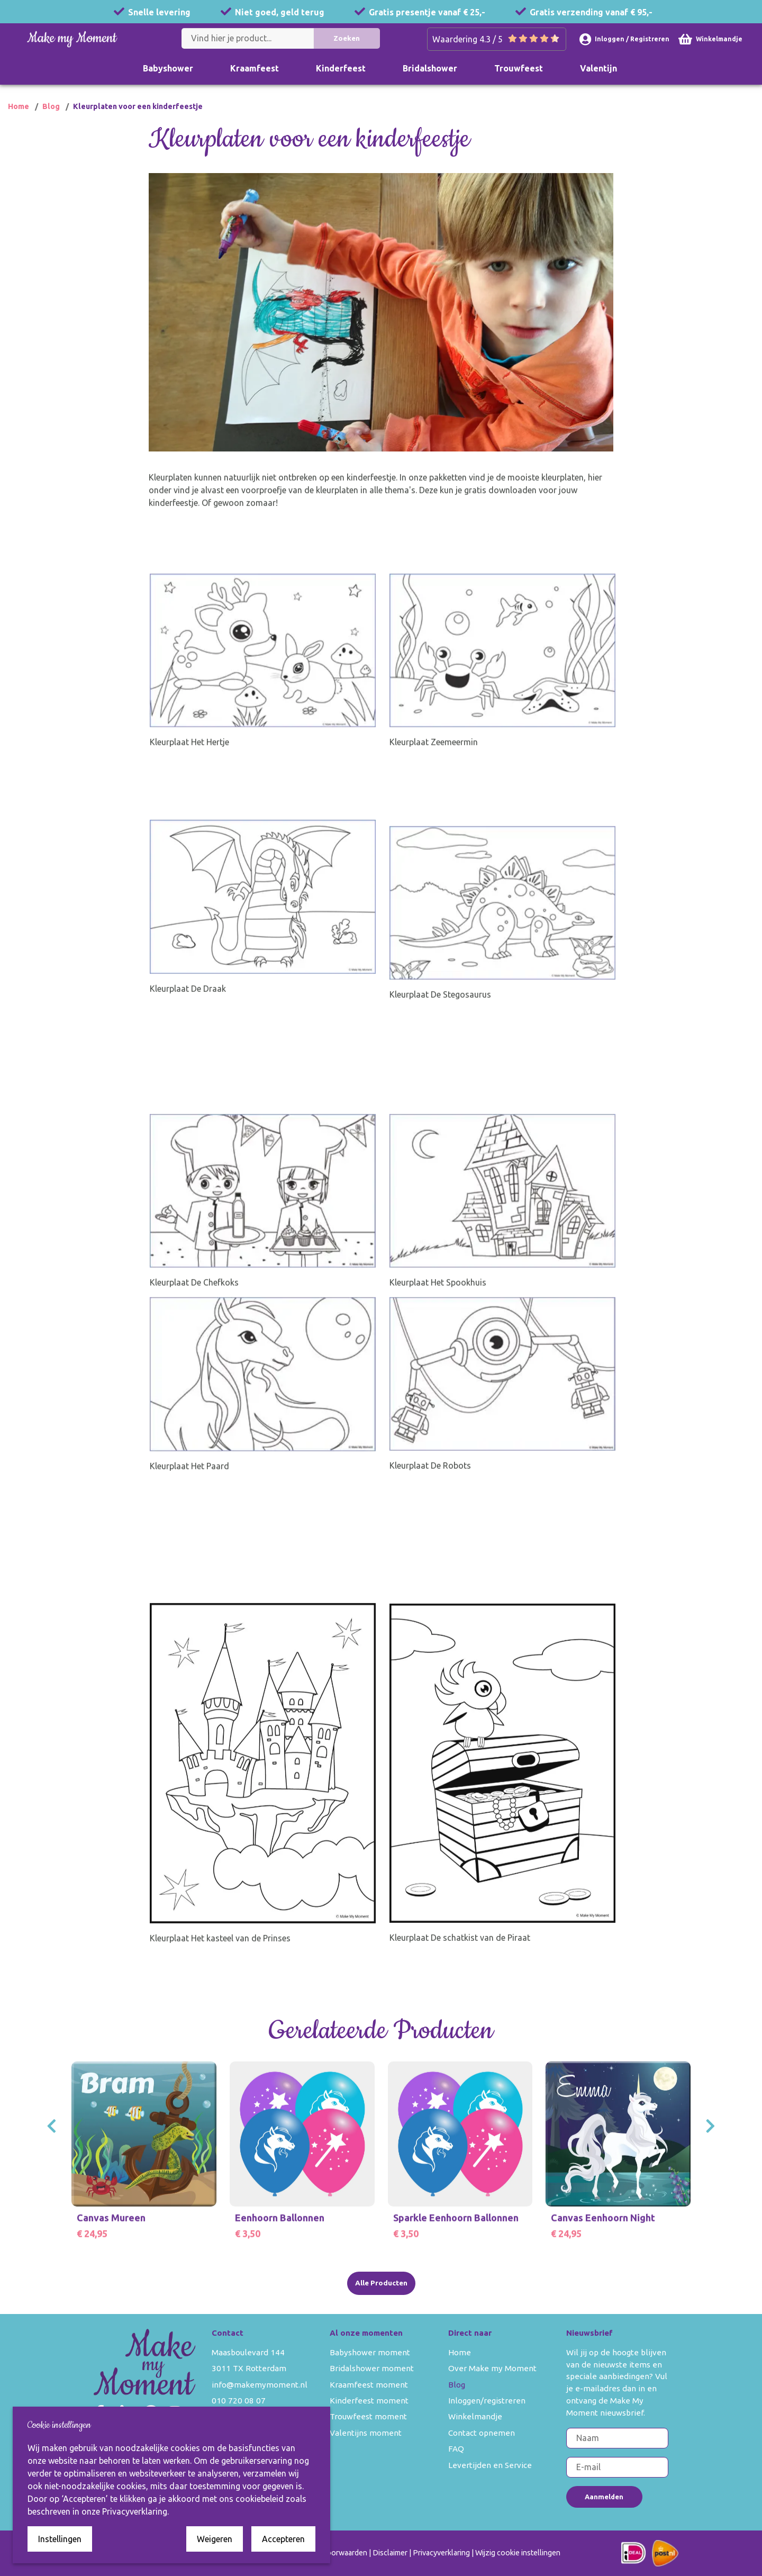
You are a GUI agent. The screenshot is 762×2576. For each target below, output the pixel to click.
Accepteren (283, 2539)
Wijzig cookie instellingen (517, 2552)
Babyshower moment (370, 2352)
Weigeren (214, 2539)
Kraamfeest (254, 68)
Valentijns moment (366, 2432)
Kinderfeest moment (369, 2400)
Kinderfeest (341, 68)
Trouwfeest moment (368, 2416)
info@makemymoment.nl (259, 2384)
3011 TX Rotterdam (249, 2368)
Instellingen (59, 2539)
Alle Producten (381, 2283)
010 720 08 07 (239, 2400)
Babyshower (168, 68)
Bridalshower (430, 68)
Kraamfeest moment (369, 2384)
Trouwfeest (518, 68)
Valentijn (598, 68)
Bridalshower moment (372, 2368)
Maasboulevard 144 (248, 2352)
